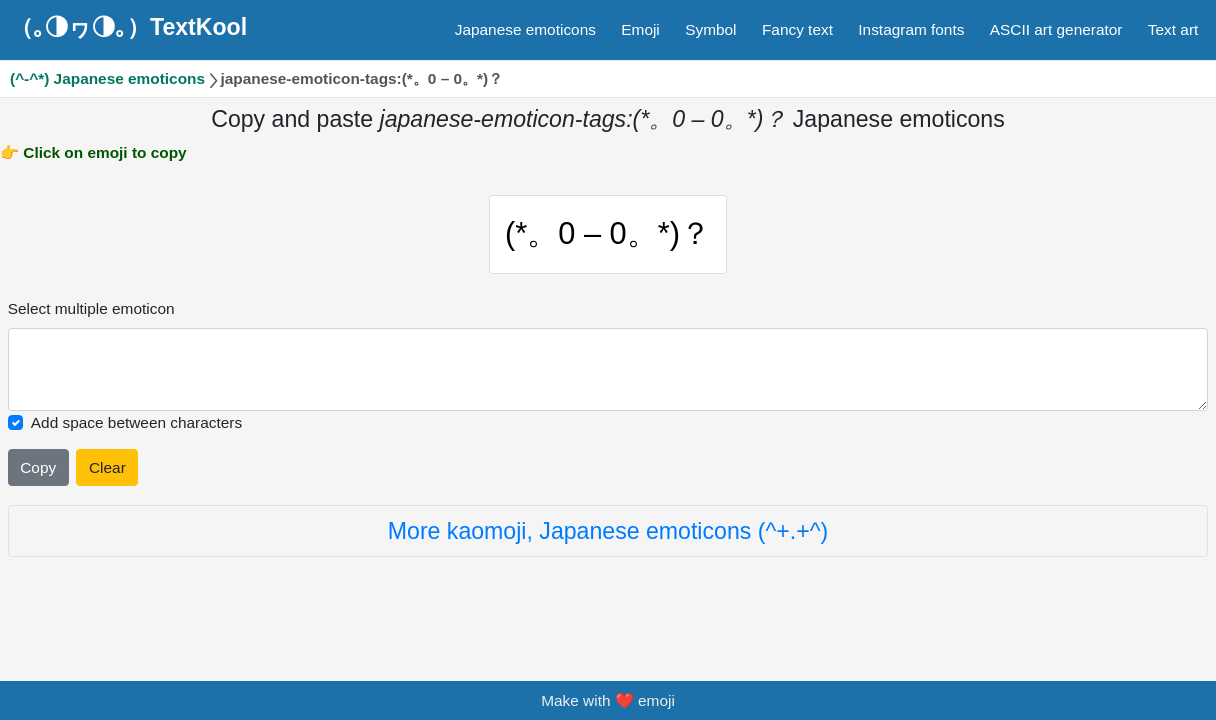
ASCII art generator (1056, 29)
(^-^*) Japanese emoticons (107, 78)
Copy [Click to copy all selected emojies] (38, 467)
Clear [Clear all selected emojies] (107, 467)
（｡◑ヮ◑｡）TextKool (128, 27)
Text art (1173, 29)
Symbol (710, 29)
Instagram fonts (911, 29)
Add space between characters (136, 422)
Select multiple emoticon (91, 308)
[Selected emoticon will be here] (608, 369)
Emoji (640, 29)
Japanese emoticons (525, 29)
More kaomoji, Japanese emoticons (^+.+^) (608, 531)
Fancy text (797, 29)
